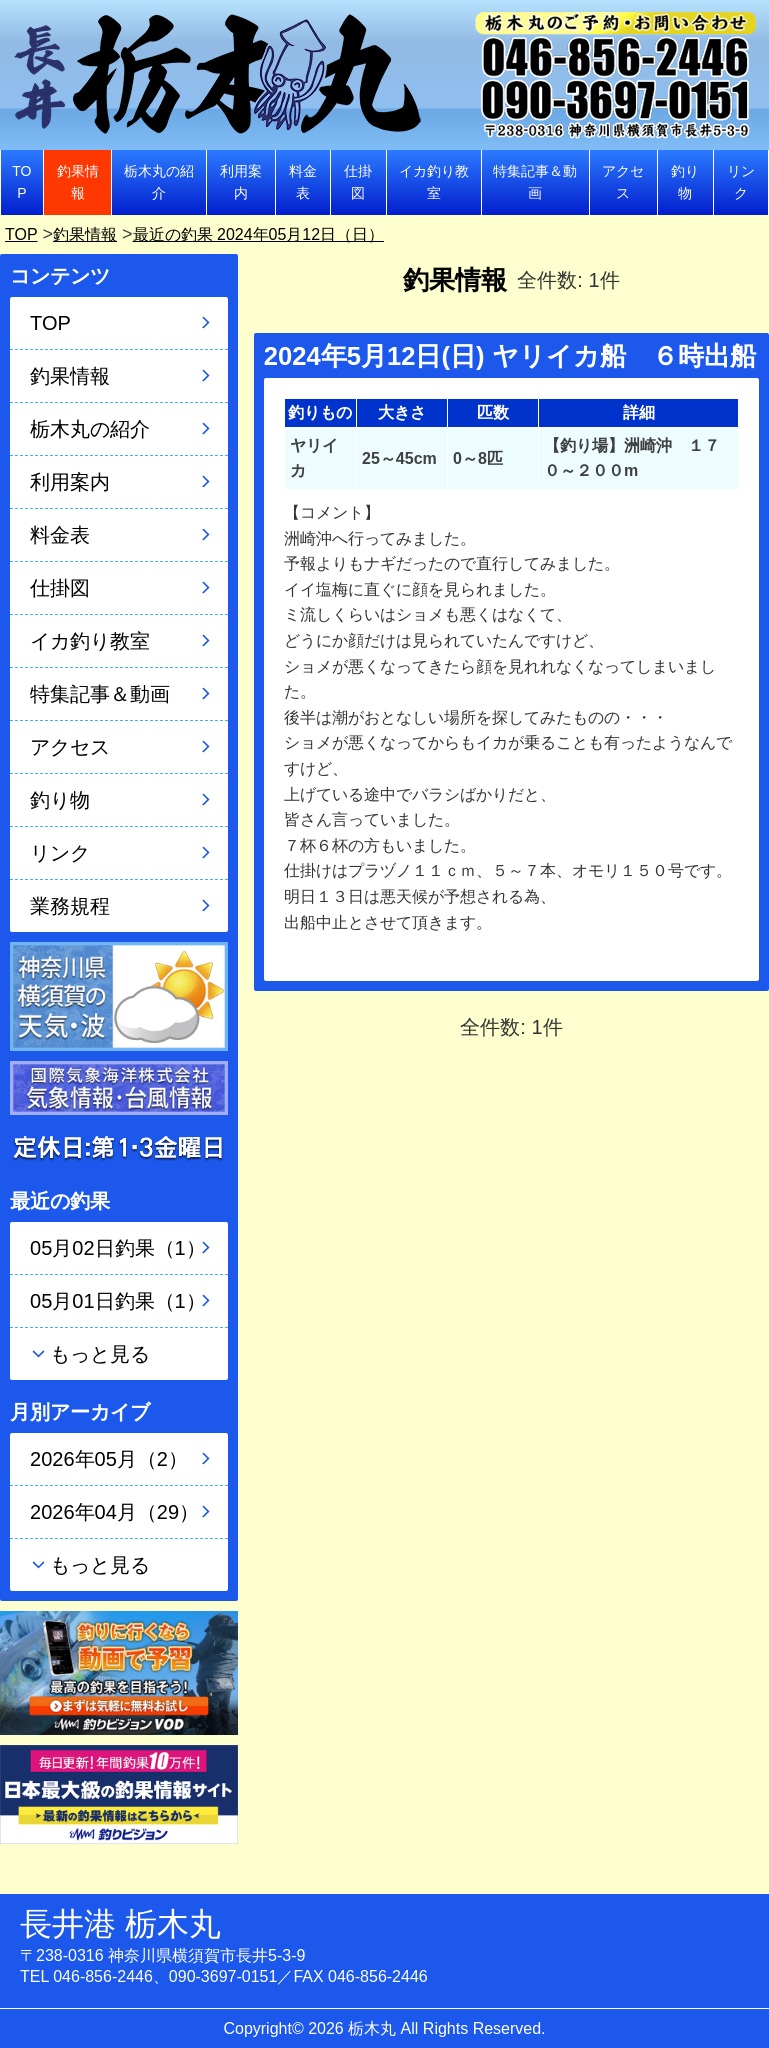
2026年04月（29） (114, 1512)
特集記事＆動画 (535, 182)
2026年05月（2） (109, 1459)
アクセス (623, 182)
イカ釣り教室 (434, 182)
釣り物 (685, 182)
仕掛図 (358, 182)
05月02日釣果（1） (118, 1248)
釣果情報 (78, 182)
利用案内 (241, 182)
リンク (741, 182)
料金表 (303, 182)
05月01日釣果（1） (118, 1301)
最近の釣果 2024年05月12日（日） (285, 234)
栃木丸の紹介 (159, 182)
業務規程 (70, 906)
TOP (21, 182)
